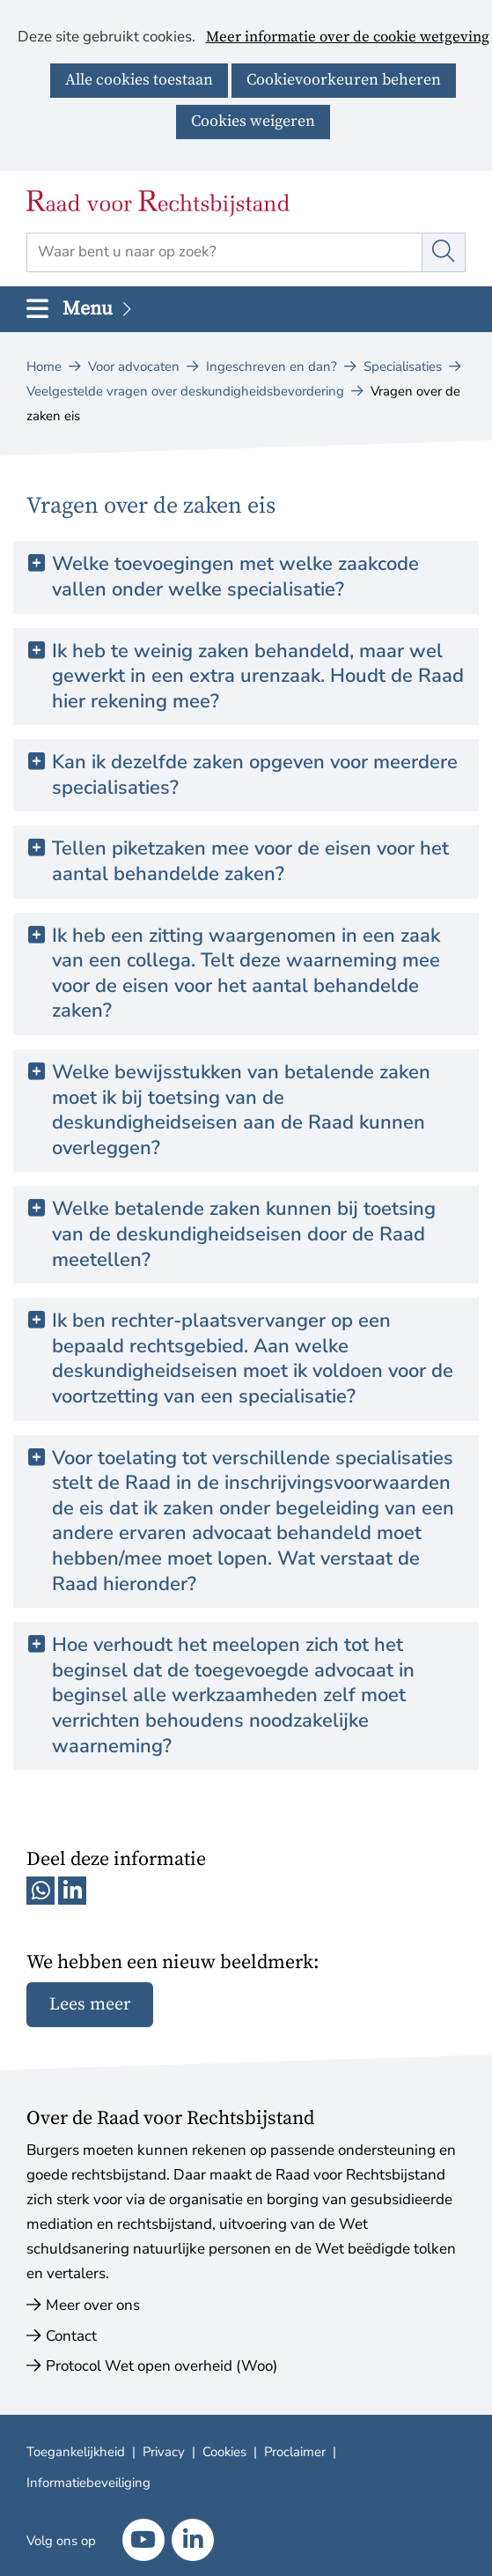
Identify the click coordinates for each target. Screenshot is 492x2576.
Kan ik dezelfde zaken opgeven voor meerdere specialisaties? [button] (255, 775)
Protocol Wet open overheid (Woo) (161, 2366)
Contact (71, 2336)
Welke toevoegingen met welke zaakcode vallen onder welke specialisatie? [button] (235, 576)
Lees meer (89, 2005)
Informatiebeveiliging (88, 2482)
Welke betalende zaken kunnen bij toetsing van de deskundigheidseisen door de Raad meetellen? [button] (244, 1234)
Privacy (164, 2452)
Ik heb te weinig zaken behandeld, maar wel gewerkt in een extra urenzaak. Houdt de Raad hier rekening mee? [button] (258, 676)
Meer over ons (93, 2305)
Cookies (224, 2452)
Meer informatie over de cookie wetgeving (347, 38)
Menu (98, 309)
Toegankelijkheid (75, 2452)
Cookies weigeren (253, 121)
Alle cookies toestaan (139, 80)
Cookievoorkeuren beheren (343, 80)
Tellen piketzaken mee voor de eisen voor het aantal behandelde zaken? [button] (250, 861)
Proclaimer (295, 2452)
